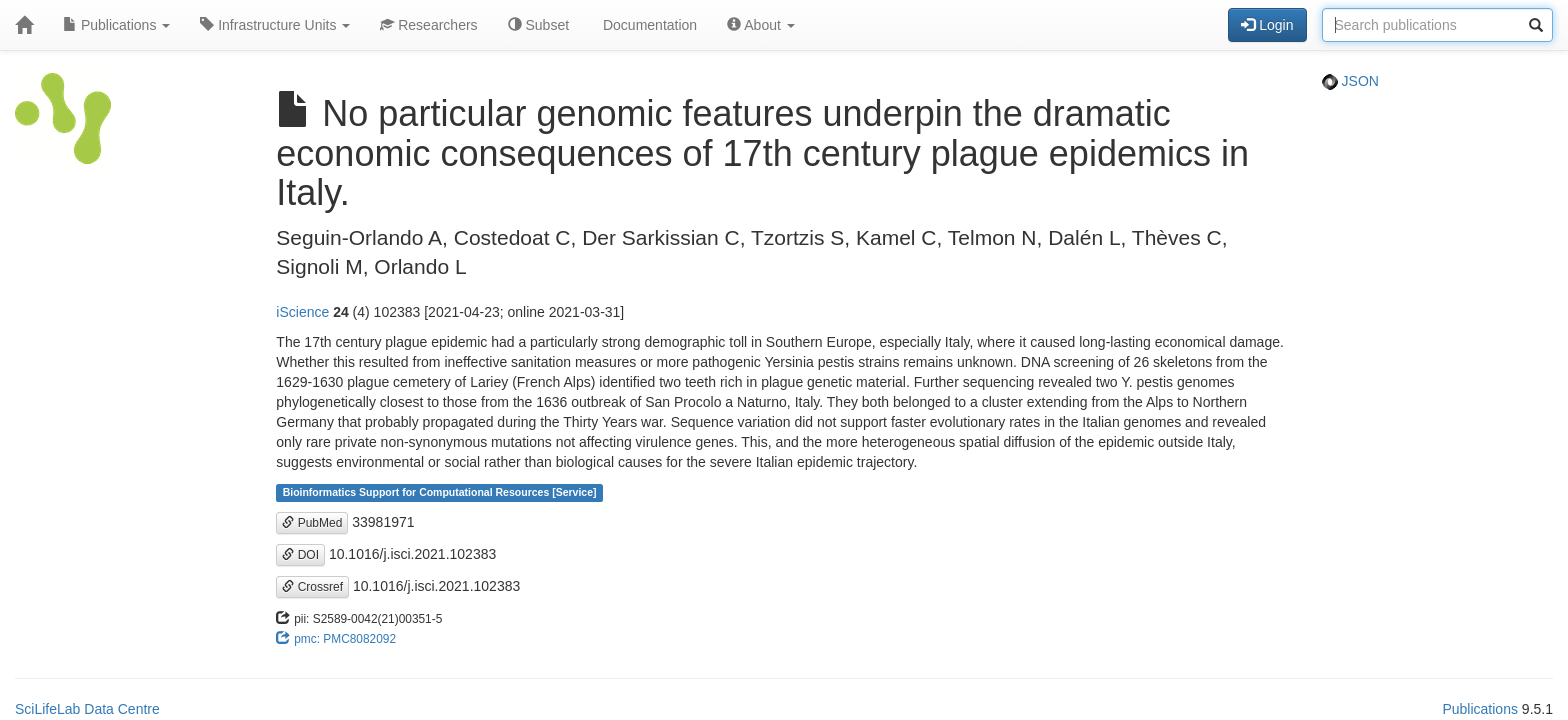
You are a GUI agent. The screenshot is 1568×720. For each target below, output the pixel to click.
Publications (116, 25)
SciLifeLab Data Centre (87, 709)
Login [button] (1267, 25)
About (761, 25)
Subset (538, 25)
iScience (302, 312)
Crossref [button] (312, 587)
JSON (1350, 81)
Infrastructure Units (275, 25)
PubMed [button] (312, 523)
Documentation (648, 25)
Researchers (428, 25)
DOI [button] (300, 555)
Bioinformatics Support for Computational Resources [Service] (440, 493)
